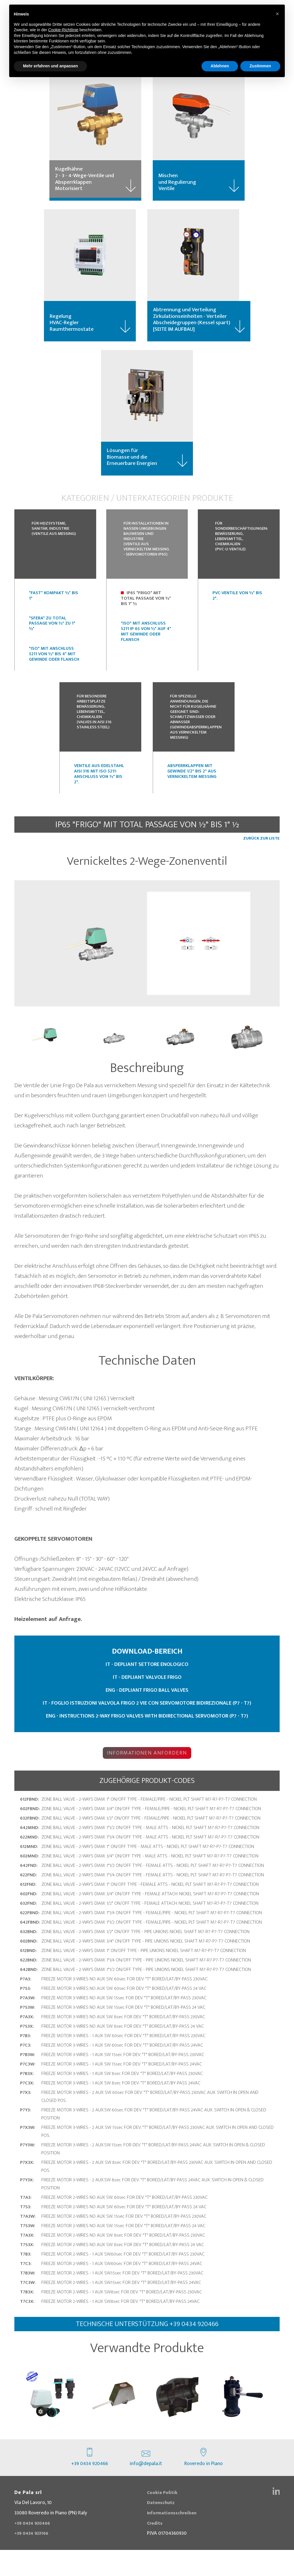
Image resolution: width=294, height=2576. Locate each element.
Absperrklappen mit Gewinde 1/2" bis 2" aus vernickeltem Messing (191, 795)
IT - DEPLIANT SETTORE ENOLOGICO (147, 1688)
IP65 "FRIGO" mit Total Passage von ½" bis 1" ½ (146, 611)
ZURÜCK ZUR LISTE (261, 862)
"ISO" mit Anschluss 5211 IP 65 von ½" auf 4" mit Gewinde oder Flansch (146, 644)
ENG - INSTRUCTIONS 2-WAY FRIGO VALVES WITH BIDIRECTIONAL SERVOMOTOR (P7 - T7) (147, 1740)
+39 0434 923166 (33, 2559)
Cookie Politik (163, 2518)
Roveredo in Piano (203, 2484)
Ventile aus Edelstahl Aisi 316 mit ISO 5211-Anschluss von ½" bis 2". (99, 798)
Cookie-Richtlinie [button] (63, 30)
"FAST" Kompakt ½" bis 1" (53, 608)
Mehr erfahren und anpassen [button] (50, 66)
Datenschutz (162, 2529)
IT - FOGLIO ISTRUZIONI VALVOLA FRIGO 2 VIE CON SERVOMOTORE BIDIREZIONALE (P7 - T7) (147, 1727)
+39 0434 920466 (89, 2484)
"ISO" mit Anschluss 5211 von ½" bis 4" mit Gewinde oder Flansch (54, 667)
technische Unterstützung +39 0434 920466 (147, 2347)
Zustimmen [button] (260, 66)
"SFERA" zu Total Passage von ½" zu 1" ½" (52, 636)
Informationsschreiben (174, 2539)
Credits (155, 2549)
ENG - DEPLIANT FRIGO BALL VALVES (147, 1714)
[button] (277, 13)
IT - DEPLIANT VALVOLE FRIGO (147, 1701)
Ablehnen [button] (220, 66)
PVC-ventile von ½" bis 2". (237, 608)
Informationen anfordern (147, 1775)
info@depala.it (146, 2484)
